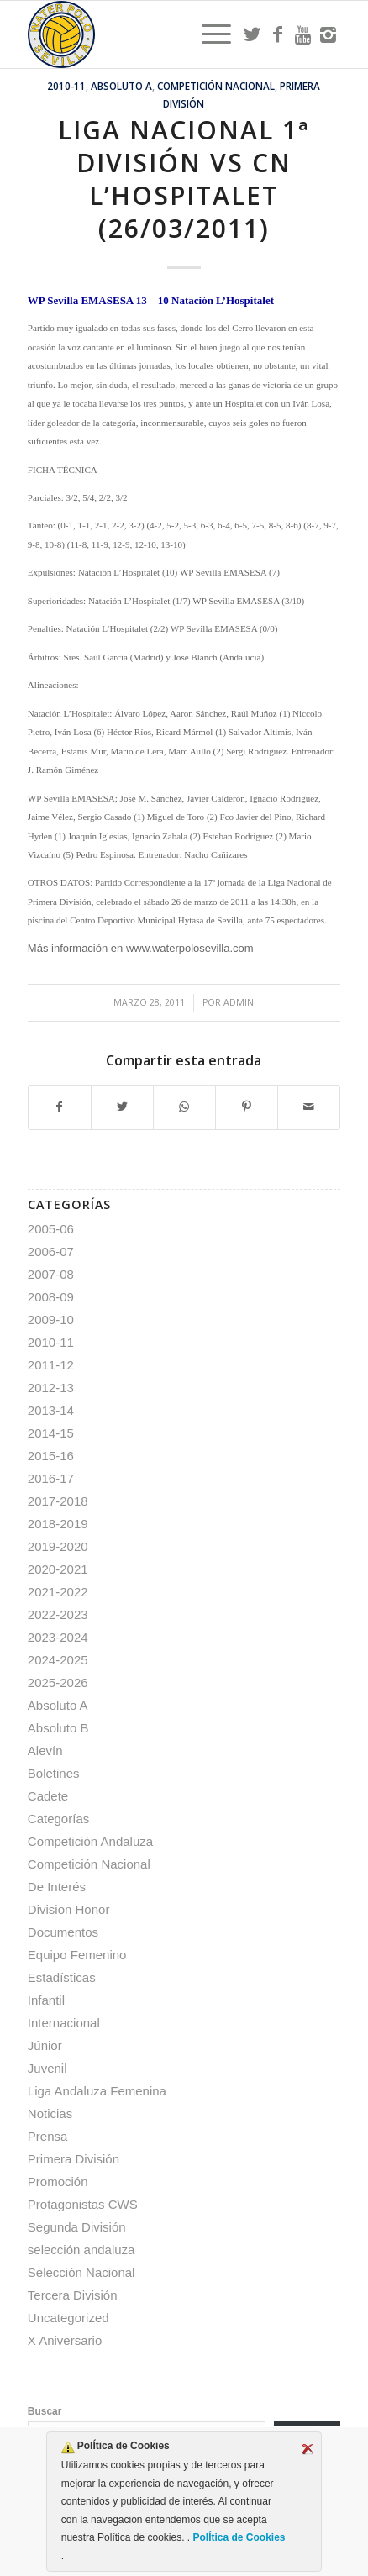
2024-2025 (58, 1660)
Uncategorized (68, 2318)
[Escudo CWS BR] (153, 34)
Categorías (58, 1818)
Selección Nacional (81, 2272)
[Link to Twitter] (252, 34)
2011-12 (51, 1365)
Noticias (50, 2113)
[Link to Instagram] (327, 34)
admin (238, 1002)
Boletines (54, 1773)
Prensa (48, 2136)
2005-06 (51, 1229)
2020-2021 (58, 1569)
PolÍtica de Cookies (237, 2537)
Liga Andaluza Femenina (97, 2091)
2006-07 (51, 1251)
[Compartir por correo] (308, 1107)
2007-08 (51, 1274)
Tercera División (73, 2295)
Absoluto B (58, 1728)
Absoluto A (121, 85)
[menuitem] (208, 34)
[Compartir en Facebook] (60, 1107)
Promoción (58, 2181)
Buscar (45, 2411)
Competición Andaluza (90, 1841)
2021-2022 (58, 1592)
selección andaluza (81, 2249)
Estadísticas (62, 1977)
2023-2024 (58, 1637)
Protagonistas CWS (83, 2204)
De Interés (57, 1886)
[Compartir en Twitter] (122, 1107)
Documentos (63, 1932)
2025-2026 (58, 1682)
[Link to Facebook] (277, 34)
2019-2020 (58, 1546)
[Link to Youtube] (302, 34)
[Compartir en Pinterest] (246, 1107)
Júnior (45, 2045)
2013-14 (51, 1410)
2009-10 (51, 1319)
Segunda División (77, 2227)
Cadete (48, 1796)
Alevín (45, 1750)
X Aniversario (65, 2340)
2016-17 (51, 1478)
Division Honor (69, 1909)
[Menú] (208, 34)
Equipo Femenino (77, 1955)
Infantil (46, 2000)
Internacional (64, 2023)
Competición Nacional (216, 85)
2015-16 (51, 1455)
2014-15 (51, 1433)
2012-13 (51, 1387)
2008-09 (51, 1297)
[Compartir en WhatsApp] (184, 1107)
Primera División (73, 2159)
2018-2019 (58, 1524)
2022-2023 (58, 1614)
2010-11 (66, 85)
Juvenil (47, 2068)
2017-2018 (58, 1501)
